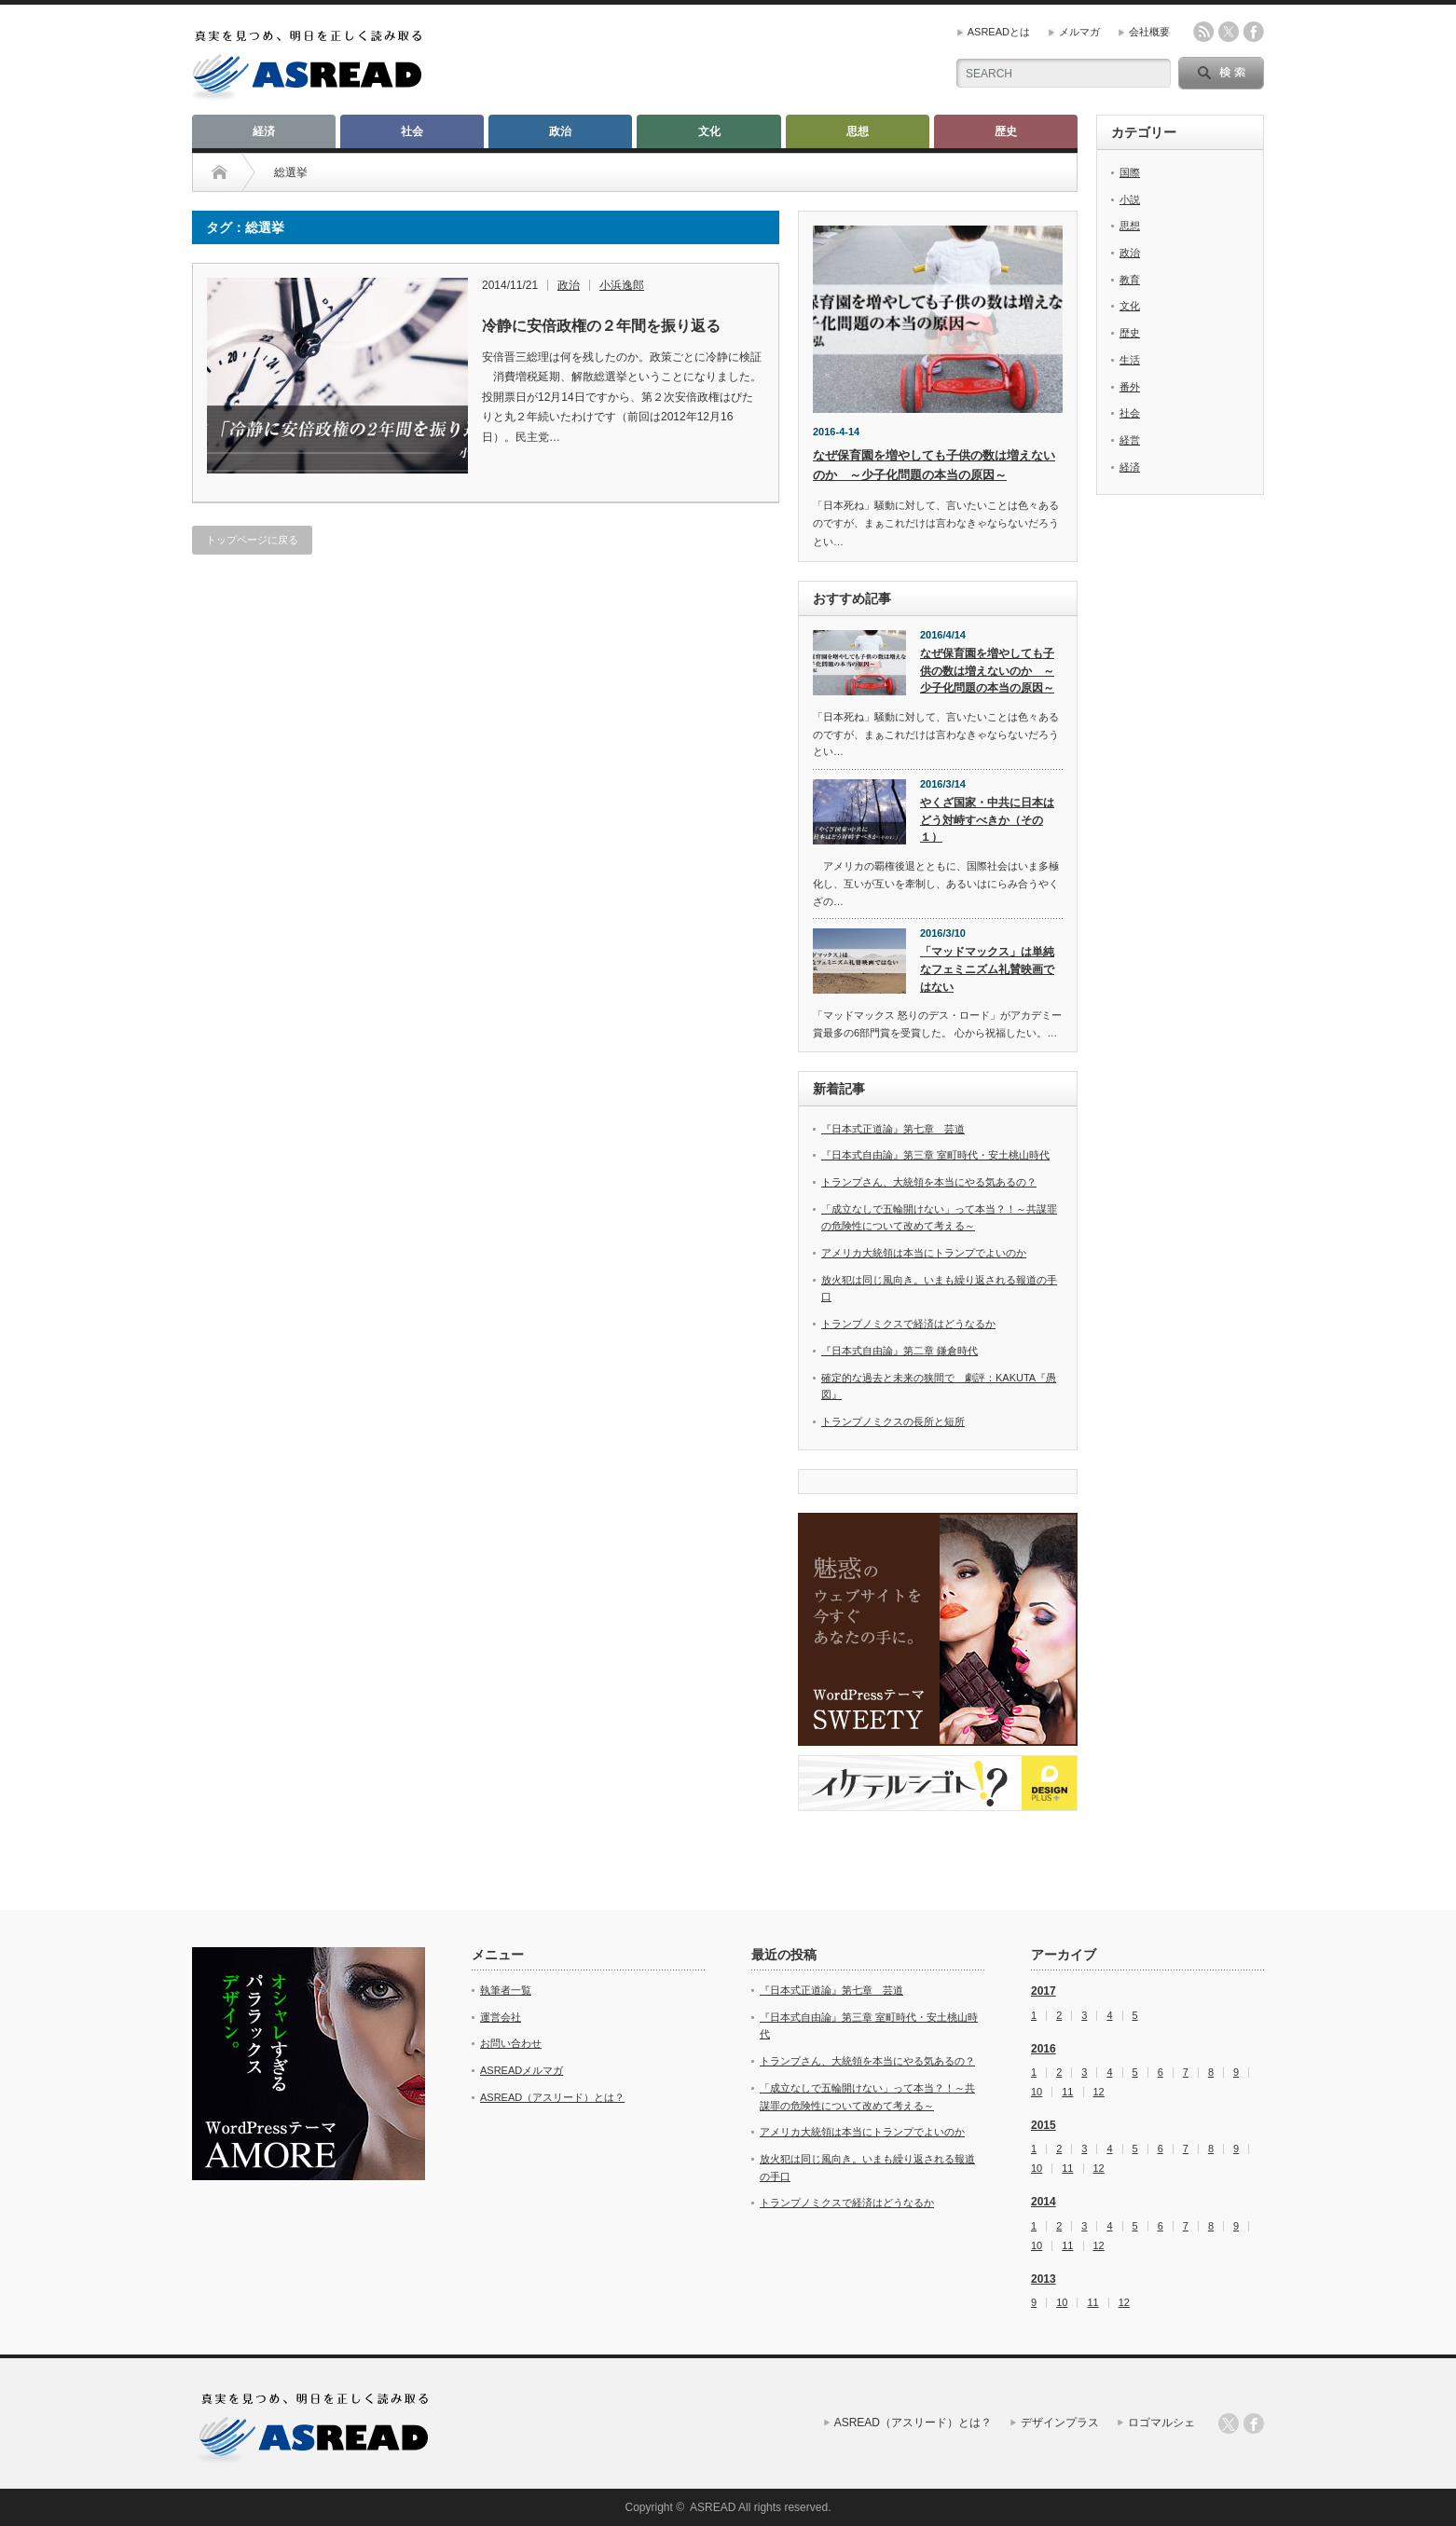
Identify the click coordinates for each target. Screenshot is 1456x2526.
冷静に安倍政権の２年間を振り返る (601, 326)
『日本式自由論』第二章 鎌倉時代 (899, 1350)
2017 (1043, 1990)
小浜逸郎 (621, 285)
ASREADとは (999, 31)
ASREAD (712, 2507)
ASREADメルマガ (521, 2070)
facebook (1253, 31)
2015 (1043, 2125)
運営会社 (500, 2017)
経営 (1129, 440)
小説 (1129, 199)
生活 (1129, 359)
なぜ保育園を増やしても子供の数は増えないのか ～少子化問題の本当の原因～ (987, 670)
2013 (1043, 2279)
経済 (264, 131)
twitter (1228, 31)
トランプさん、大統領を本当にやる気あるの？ (929, 1181)
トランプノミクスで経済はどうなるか (908, 1323)
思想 (857, 131)
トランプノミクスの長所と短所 (893, 1421)
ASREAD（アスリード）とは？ (552, 2097)
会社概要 (1149, 31)
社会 (412, 131)
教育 (1129, 279)
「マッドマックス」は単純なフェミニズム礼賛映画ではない (987, 969)
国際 (1129, 172)
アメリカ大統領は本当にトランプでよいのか (923, 1252)
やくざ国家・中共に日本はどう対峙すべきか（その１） (987, 820)
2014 (1043, 2201)
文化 (709, 131)
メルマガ (1079, 31)
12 (1099, 2092)
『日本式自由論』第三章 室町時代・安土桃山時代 (935, 1154)
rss (1203, 31)
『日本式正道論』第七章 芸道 (893, 1128)
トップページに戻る (252, 539)
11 (1067, 2092)
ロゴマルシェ (1161, 2422)
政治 (560, 131)
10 (1036, 2092)
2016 (1043, 2048)
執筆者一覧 (505, 1990)
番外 (1129, 386)
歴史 (1006, 131)
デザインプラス (1060, 2422)
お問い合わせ (511, 2043)
